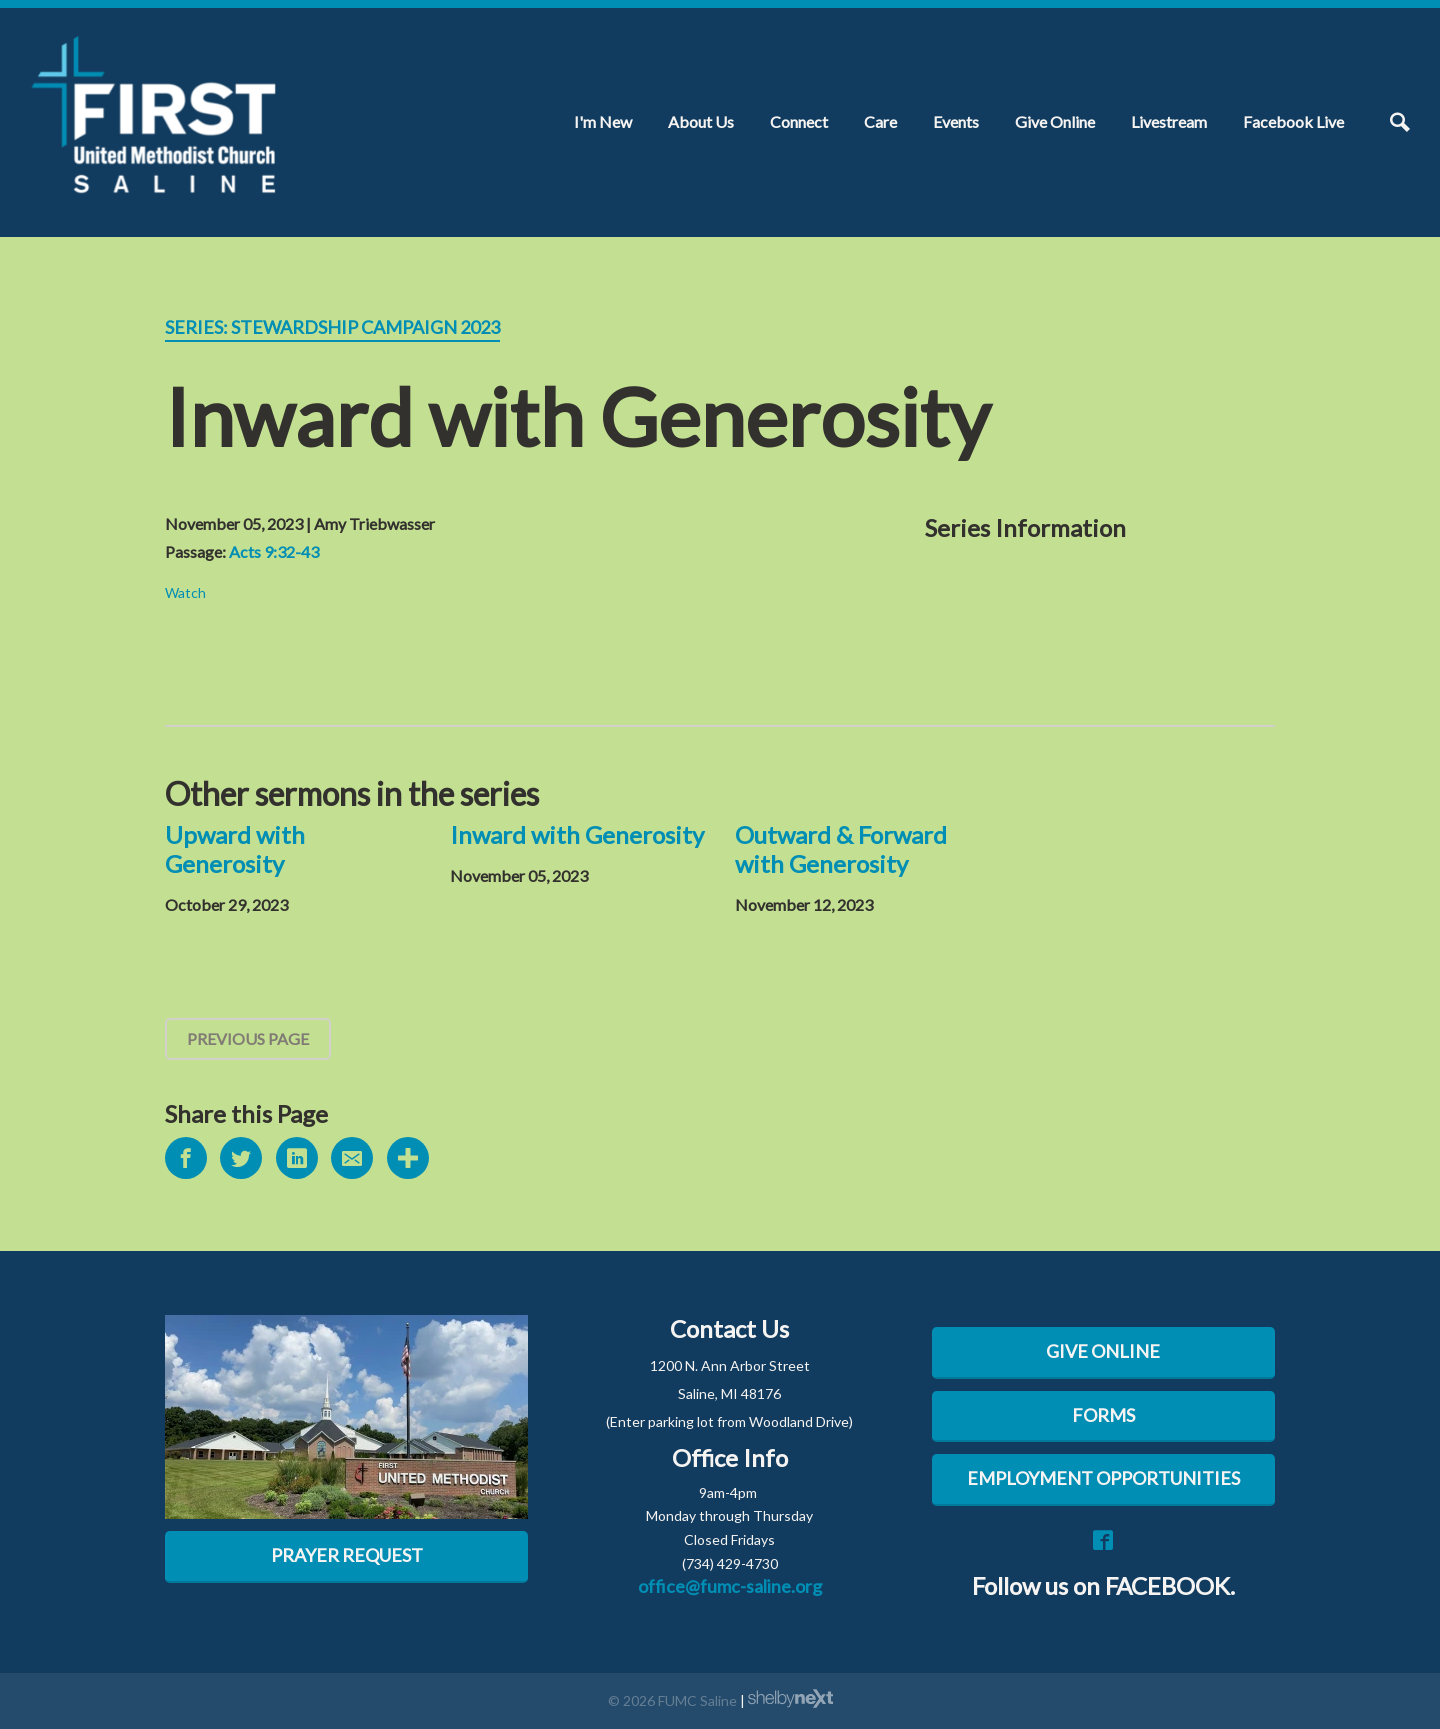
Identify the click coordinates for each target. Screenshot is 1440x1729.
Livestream (1169, 121)
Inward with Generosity (577, 834)
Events (956, 121)
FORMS (1103, 1415)
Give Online (1055, 121)
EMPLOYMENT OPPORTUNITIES (1103, 1478)
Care (880, 121)
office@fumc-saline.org (730, 1586)
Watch (185, 592)
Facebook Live (1293, 121)
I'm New (603, 121)
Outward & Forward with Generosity (841, 849)
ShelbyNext (790, 1699)
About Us (701, 121)
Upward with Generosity (235, 849)
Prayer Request (347, 1555)
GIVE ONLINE (1103, 1351)
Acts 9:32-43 (274, 551)
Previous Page (248, 1038)
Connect (799, 121)
